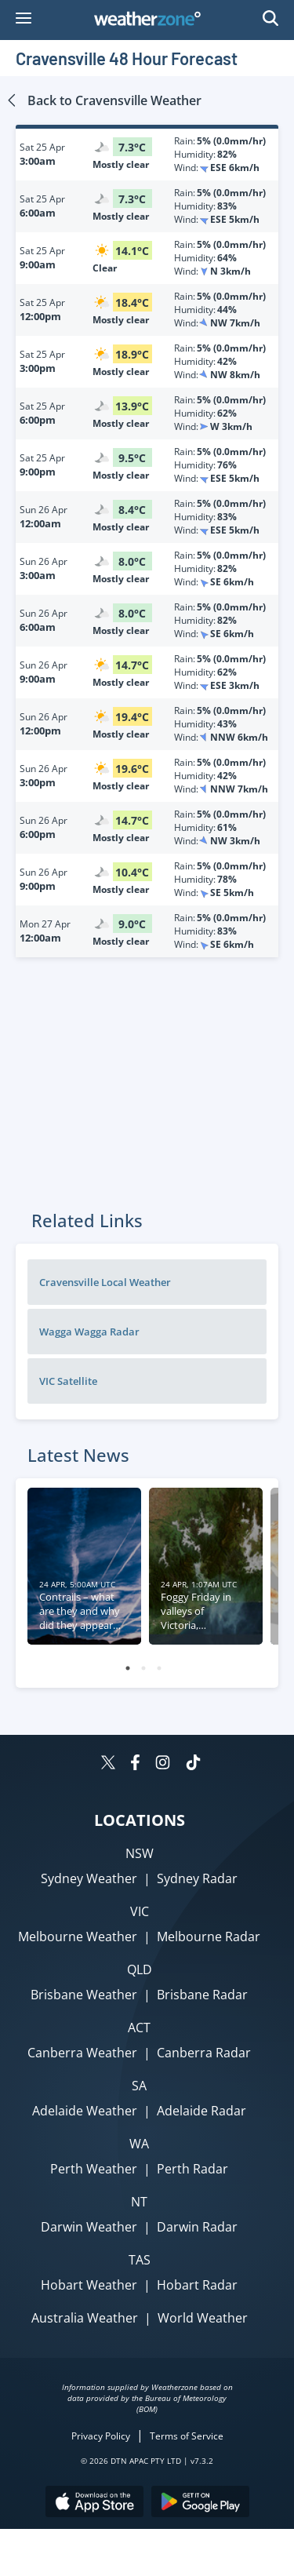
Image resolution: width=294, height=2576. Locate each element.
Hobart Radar (197, 2285)
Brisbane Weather (84, 1994)
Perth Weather (93, 2168)
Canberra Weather (82, 2052)
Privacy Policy (100, 2436)
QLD (139, 1969)
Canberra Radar (204, 2052)
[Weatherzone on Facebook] (135, 1764)
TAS (140, 2259)
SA (139, 2085)
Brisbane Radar (202, 1994)
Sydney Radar (197, 1878)
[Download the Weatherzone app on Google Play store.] (200, 2503)
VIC (139, 1911)
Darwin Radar (197, 2226)
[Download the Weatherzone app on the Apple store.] (94, 2503)
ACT (139, 2027)
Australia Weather (84, 2317)
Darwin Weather (89, 2226)
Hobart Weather (89, 2285)
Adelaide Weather (84, 2110)
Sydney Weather (89, 1878)
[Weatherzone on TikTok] (193, 1764)
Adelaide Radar (201, 2110)
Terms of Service (186, 2436)
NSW (139, 1853)
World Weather (203, 2317)
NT (139, 2201)
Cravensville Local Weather (105, 1282)
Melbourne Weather (77, 1936)
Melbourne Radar (208, 1936)
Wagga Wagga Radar (89, 1331)
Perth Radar (192, 2168)
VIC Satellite (68, 1381)
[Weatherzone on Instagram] (162, 1764)
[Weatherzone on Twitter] (108, 1764)
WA (139, 2143)
